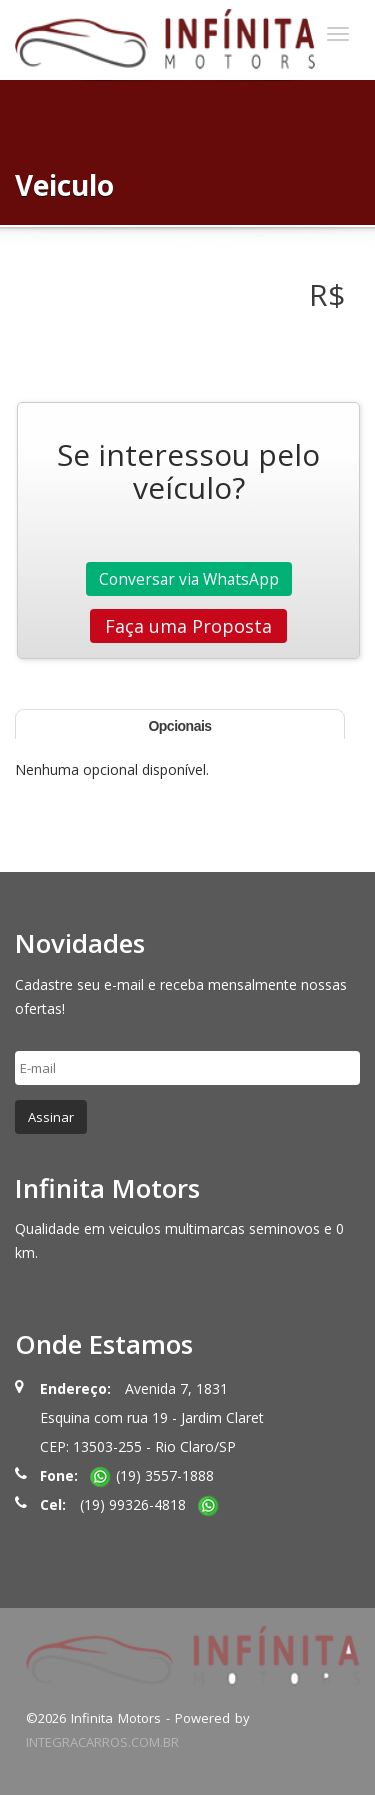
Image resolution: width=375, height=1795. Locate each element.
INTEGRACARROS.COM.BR (102, 1742)
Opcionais (179, 726)
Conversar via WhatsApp (189, 579)
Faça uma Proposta (188, 626)
